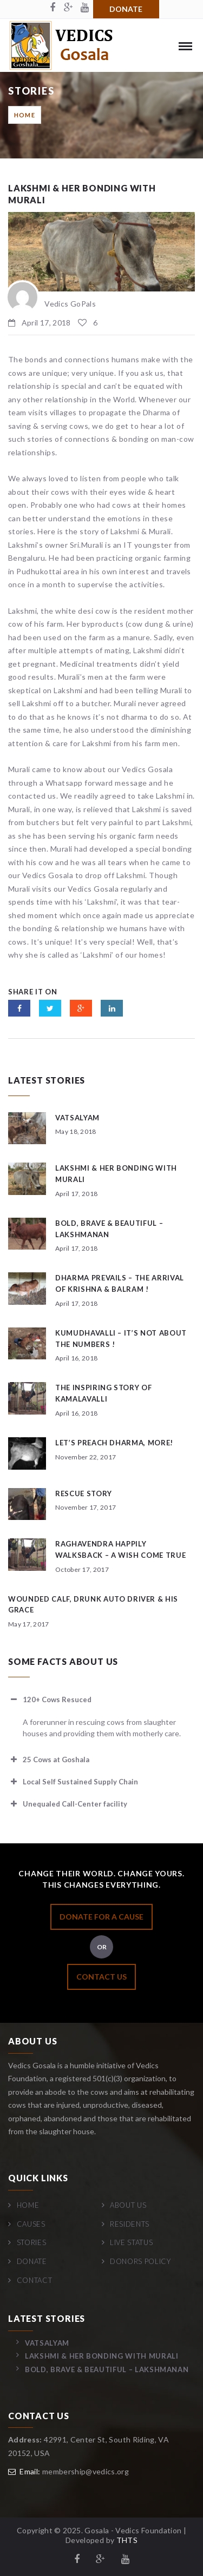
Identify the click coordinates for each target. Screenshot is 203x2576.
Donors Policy (140, 2261)
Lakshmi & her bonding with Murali (101, 2356)
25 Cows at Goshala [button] (48, 1759)
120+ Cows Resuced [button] (49, 1699)
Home (24, 114)
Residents (129, 2224)
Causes (31, 2224)
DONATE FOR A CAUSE (101, 1916)
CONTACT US (101, 1976)
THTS (126, 2540)
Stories (32, 2242)
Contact (35, 2280)
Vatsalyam (77, 1117)
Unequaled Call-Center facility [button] (67, 1803)
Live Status (131, 2242)
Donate (125, 9)
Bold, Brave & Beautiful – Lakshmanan (106, 2369)
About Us (128, 2205)
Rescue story (83, 1493)
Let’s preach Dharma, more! (114, 1442)
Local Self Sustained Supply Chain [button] (73, 1781)
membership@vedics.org (85, 2471)
